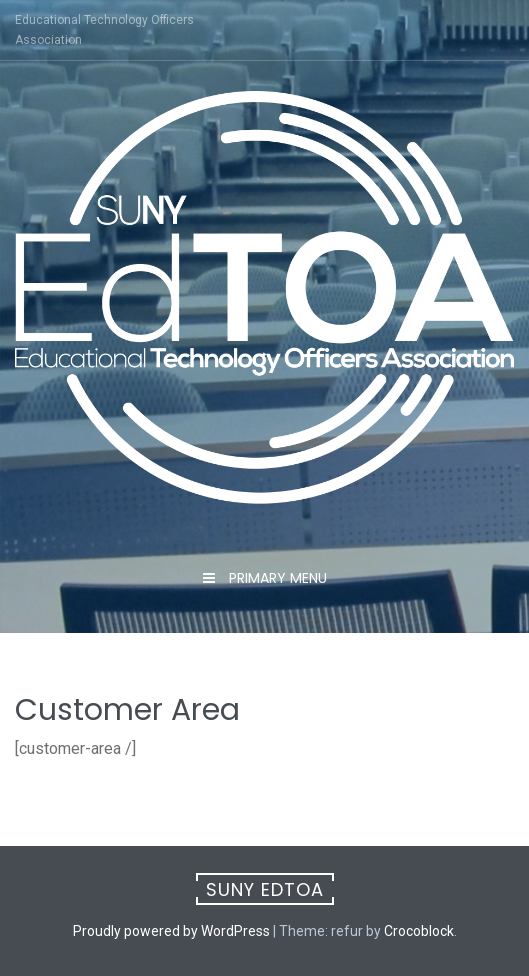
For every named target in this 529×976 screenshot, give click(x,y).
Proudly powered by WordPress (171, 931)
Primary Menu (276, 578)
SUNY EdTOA (265, 889)
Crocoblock (419, 931)
